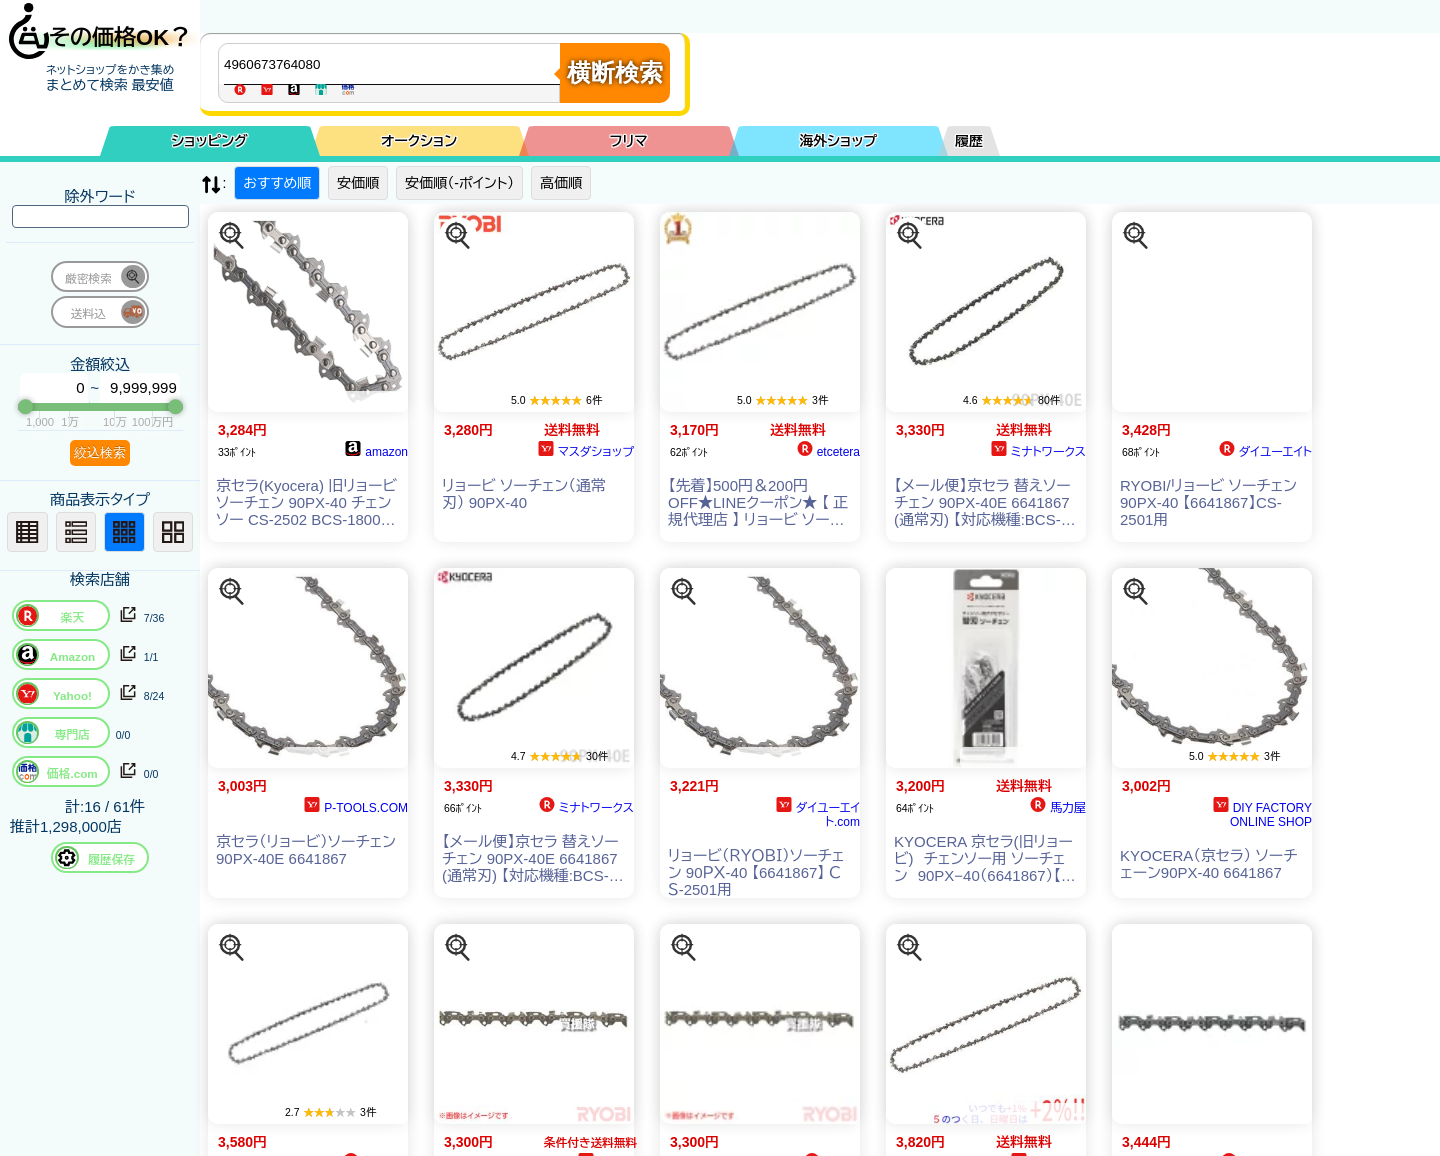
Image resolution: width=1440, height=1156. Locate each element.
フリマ (629, 141)
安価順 (358, 183)
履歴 (969, 141)
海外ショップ (838, 141)
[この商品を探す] (232, 236)
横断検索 (615, 72)
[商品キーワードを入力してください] (394, 64)
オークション (419, 141)
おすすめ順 (277, 183)
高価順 (561, 183)
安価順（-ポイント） (459, 183)
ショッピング (210, 141)
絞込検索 (100, 452)
